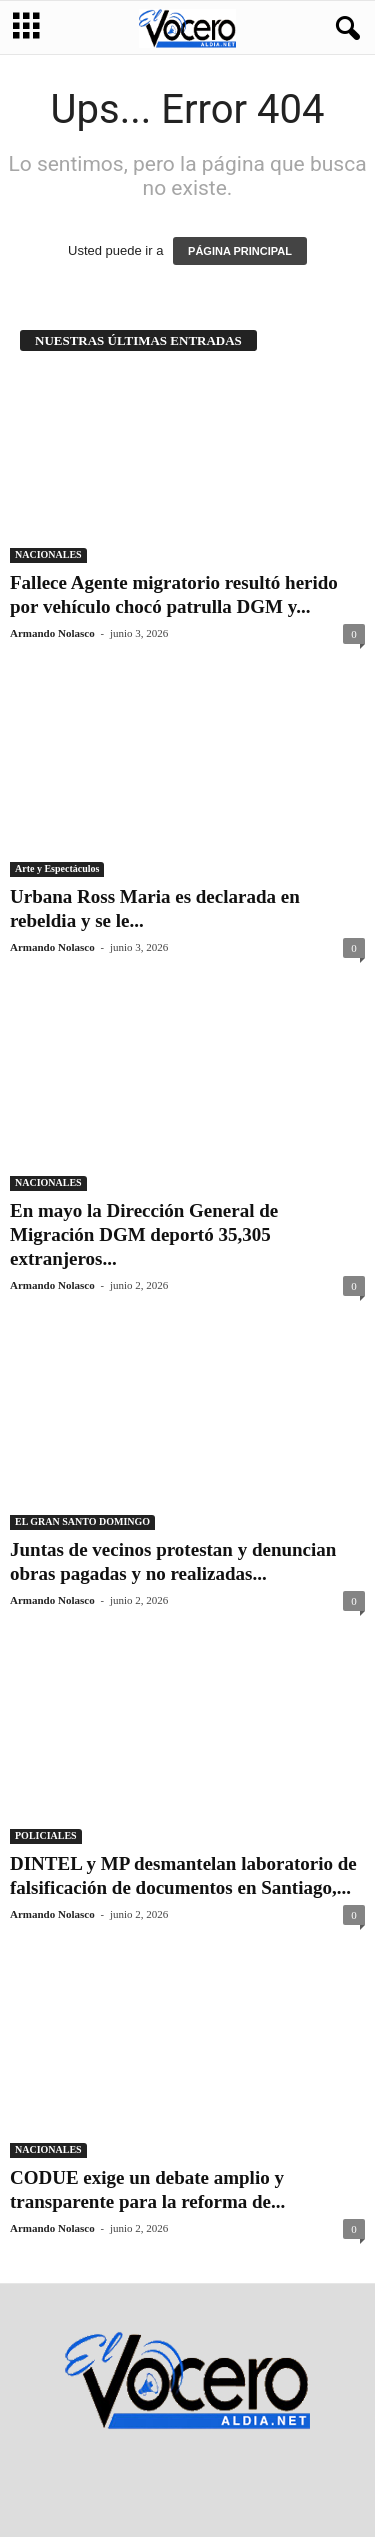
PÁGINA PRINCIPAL (240, 251)
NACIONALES (48, 554)
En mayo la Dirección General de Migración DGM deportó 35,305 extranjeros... (144, 1234)
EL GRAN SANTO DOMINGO (82, 1521)
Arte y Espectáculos (57, 868)
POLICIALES (46, 1835)
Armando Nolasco (52, 633)
